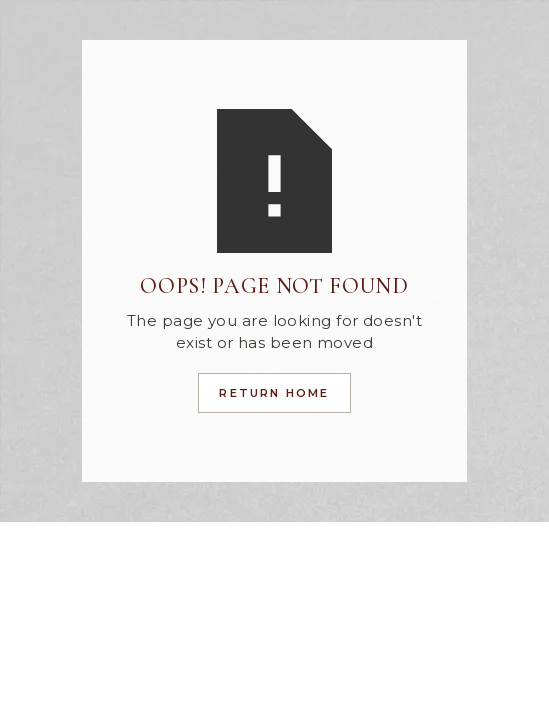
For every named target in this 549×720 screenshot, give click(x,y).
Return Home (274, 393)
